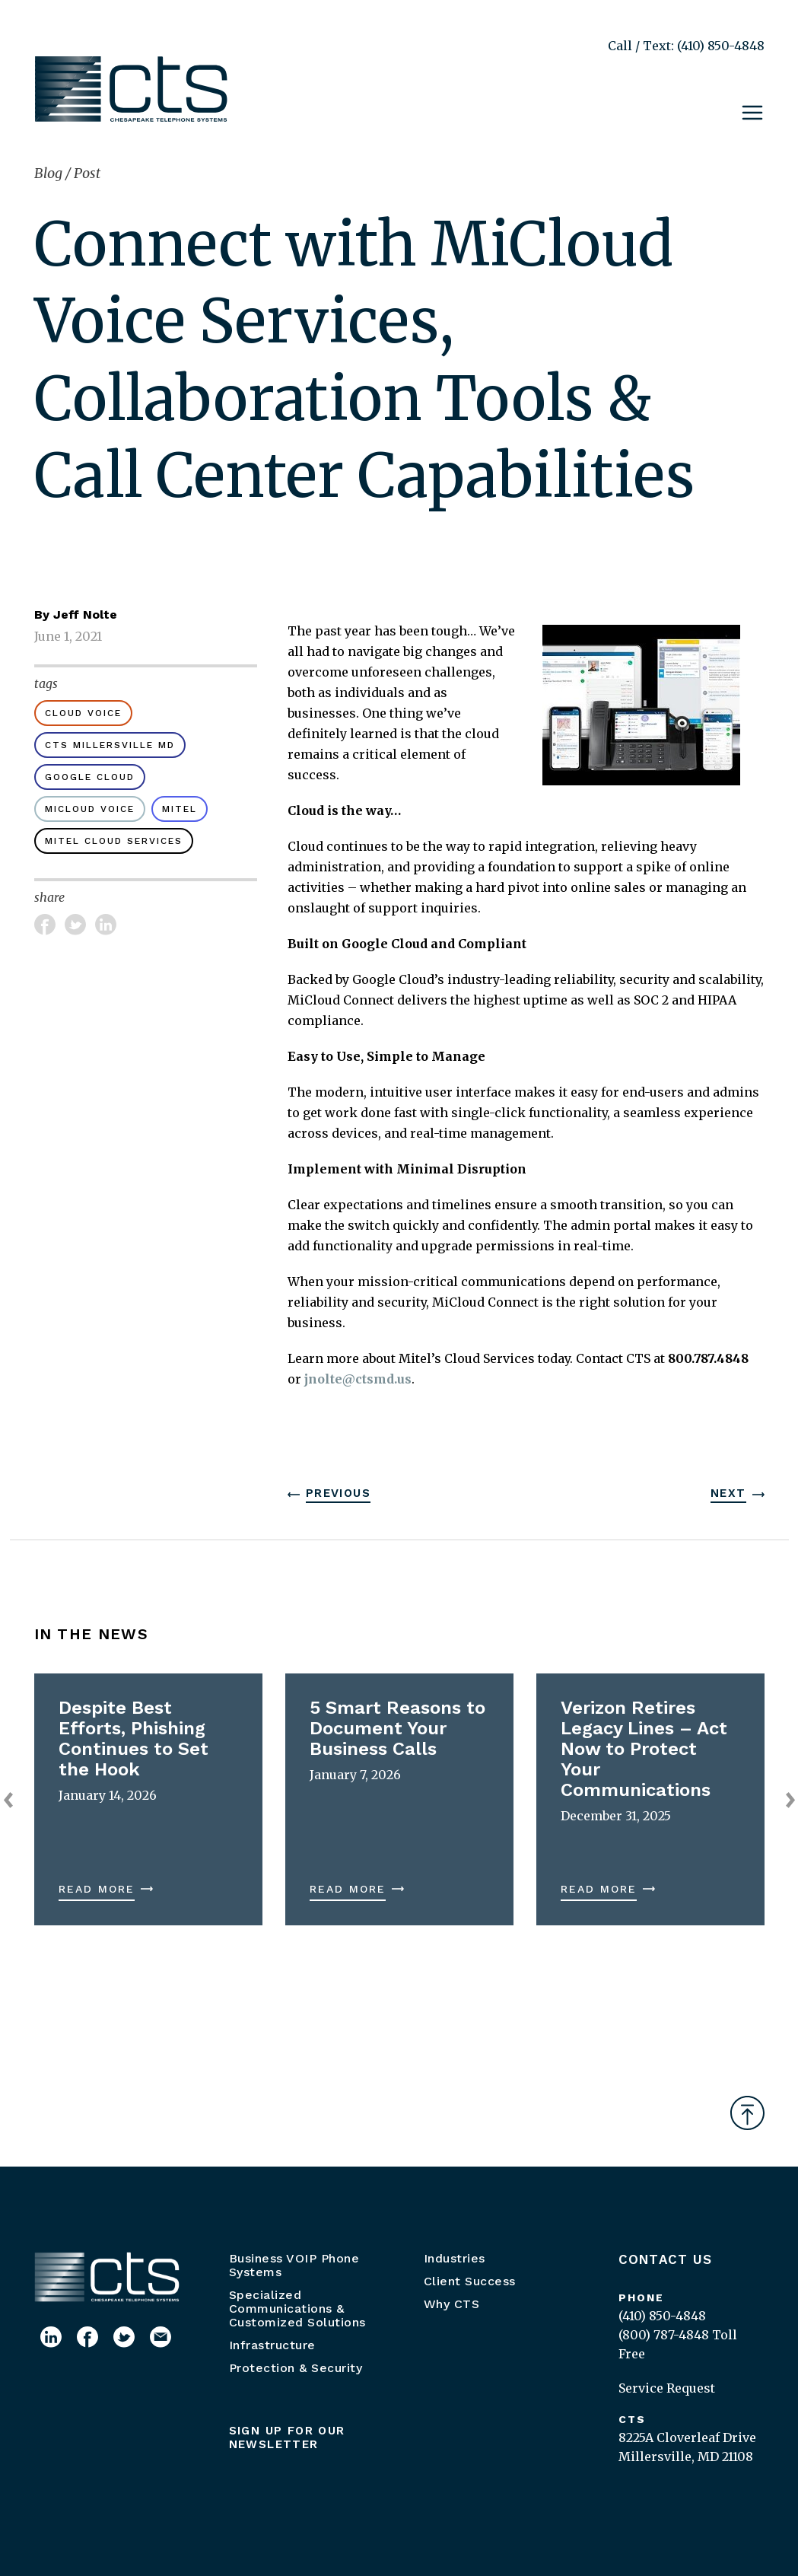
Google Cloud (90, 777)
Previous (338, 1493)
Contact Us (665, 2259)
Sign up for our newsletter (287, 2437)
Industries (454, 2258)
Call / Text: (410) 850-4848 (686, 45)
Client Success (470, 2281)
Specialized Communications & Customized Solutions (297, 2308)
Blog (49, 173)
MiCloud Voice (90, 809)
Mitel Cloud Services (114, 841)
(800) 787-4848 (663, 2334)
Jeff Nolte (85, 614)
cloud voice (83, 713)
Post (87, 173)
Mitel (179, 809)
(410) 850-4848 (662, 2315)
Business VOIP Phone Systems (294, 2265)
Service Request (666, 2388)
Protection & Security (296, 2368)
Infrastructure (272, 2345)
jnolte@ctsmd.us (358, 1379)
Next (728, 1493)
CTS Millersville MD (110, 745)
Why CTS (452, 2304)
